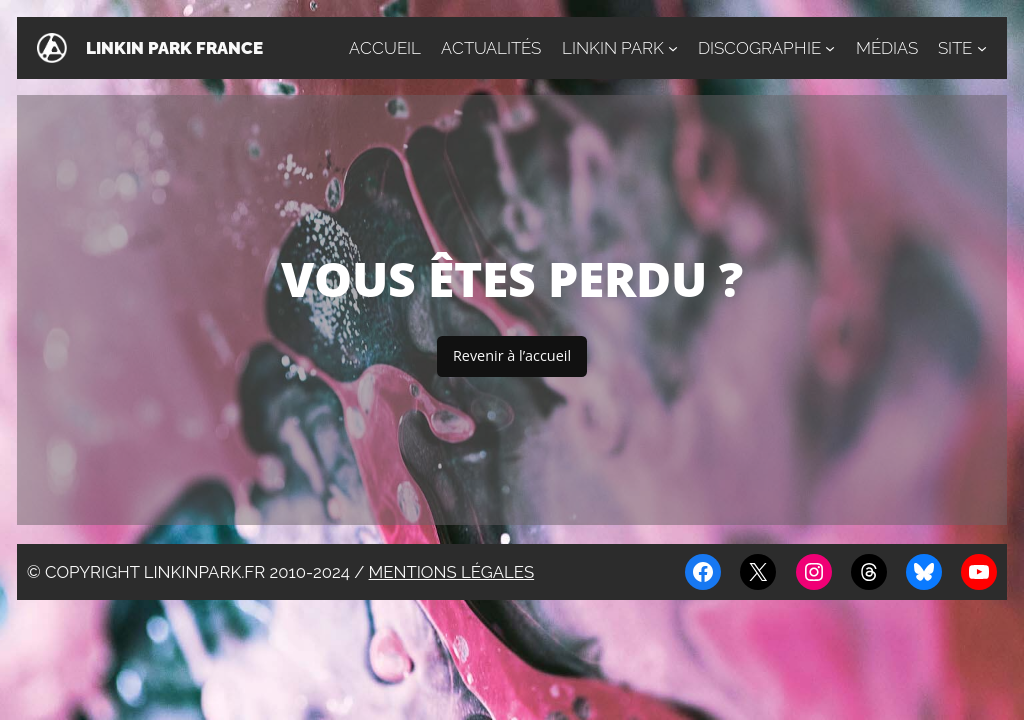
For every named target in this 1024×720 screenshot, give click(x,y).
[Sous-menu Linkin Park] (673, 48)
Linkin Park (613, 48)
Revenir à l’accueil (512, 355)
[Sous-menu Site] (982, 48)
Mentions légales (452, 572)
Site (955, 48)
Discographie (759, 48)
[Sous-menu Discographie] (830, 48)
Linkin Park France (174, 48)
